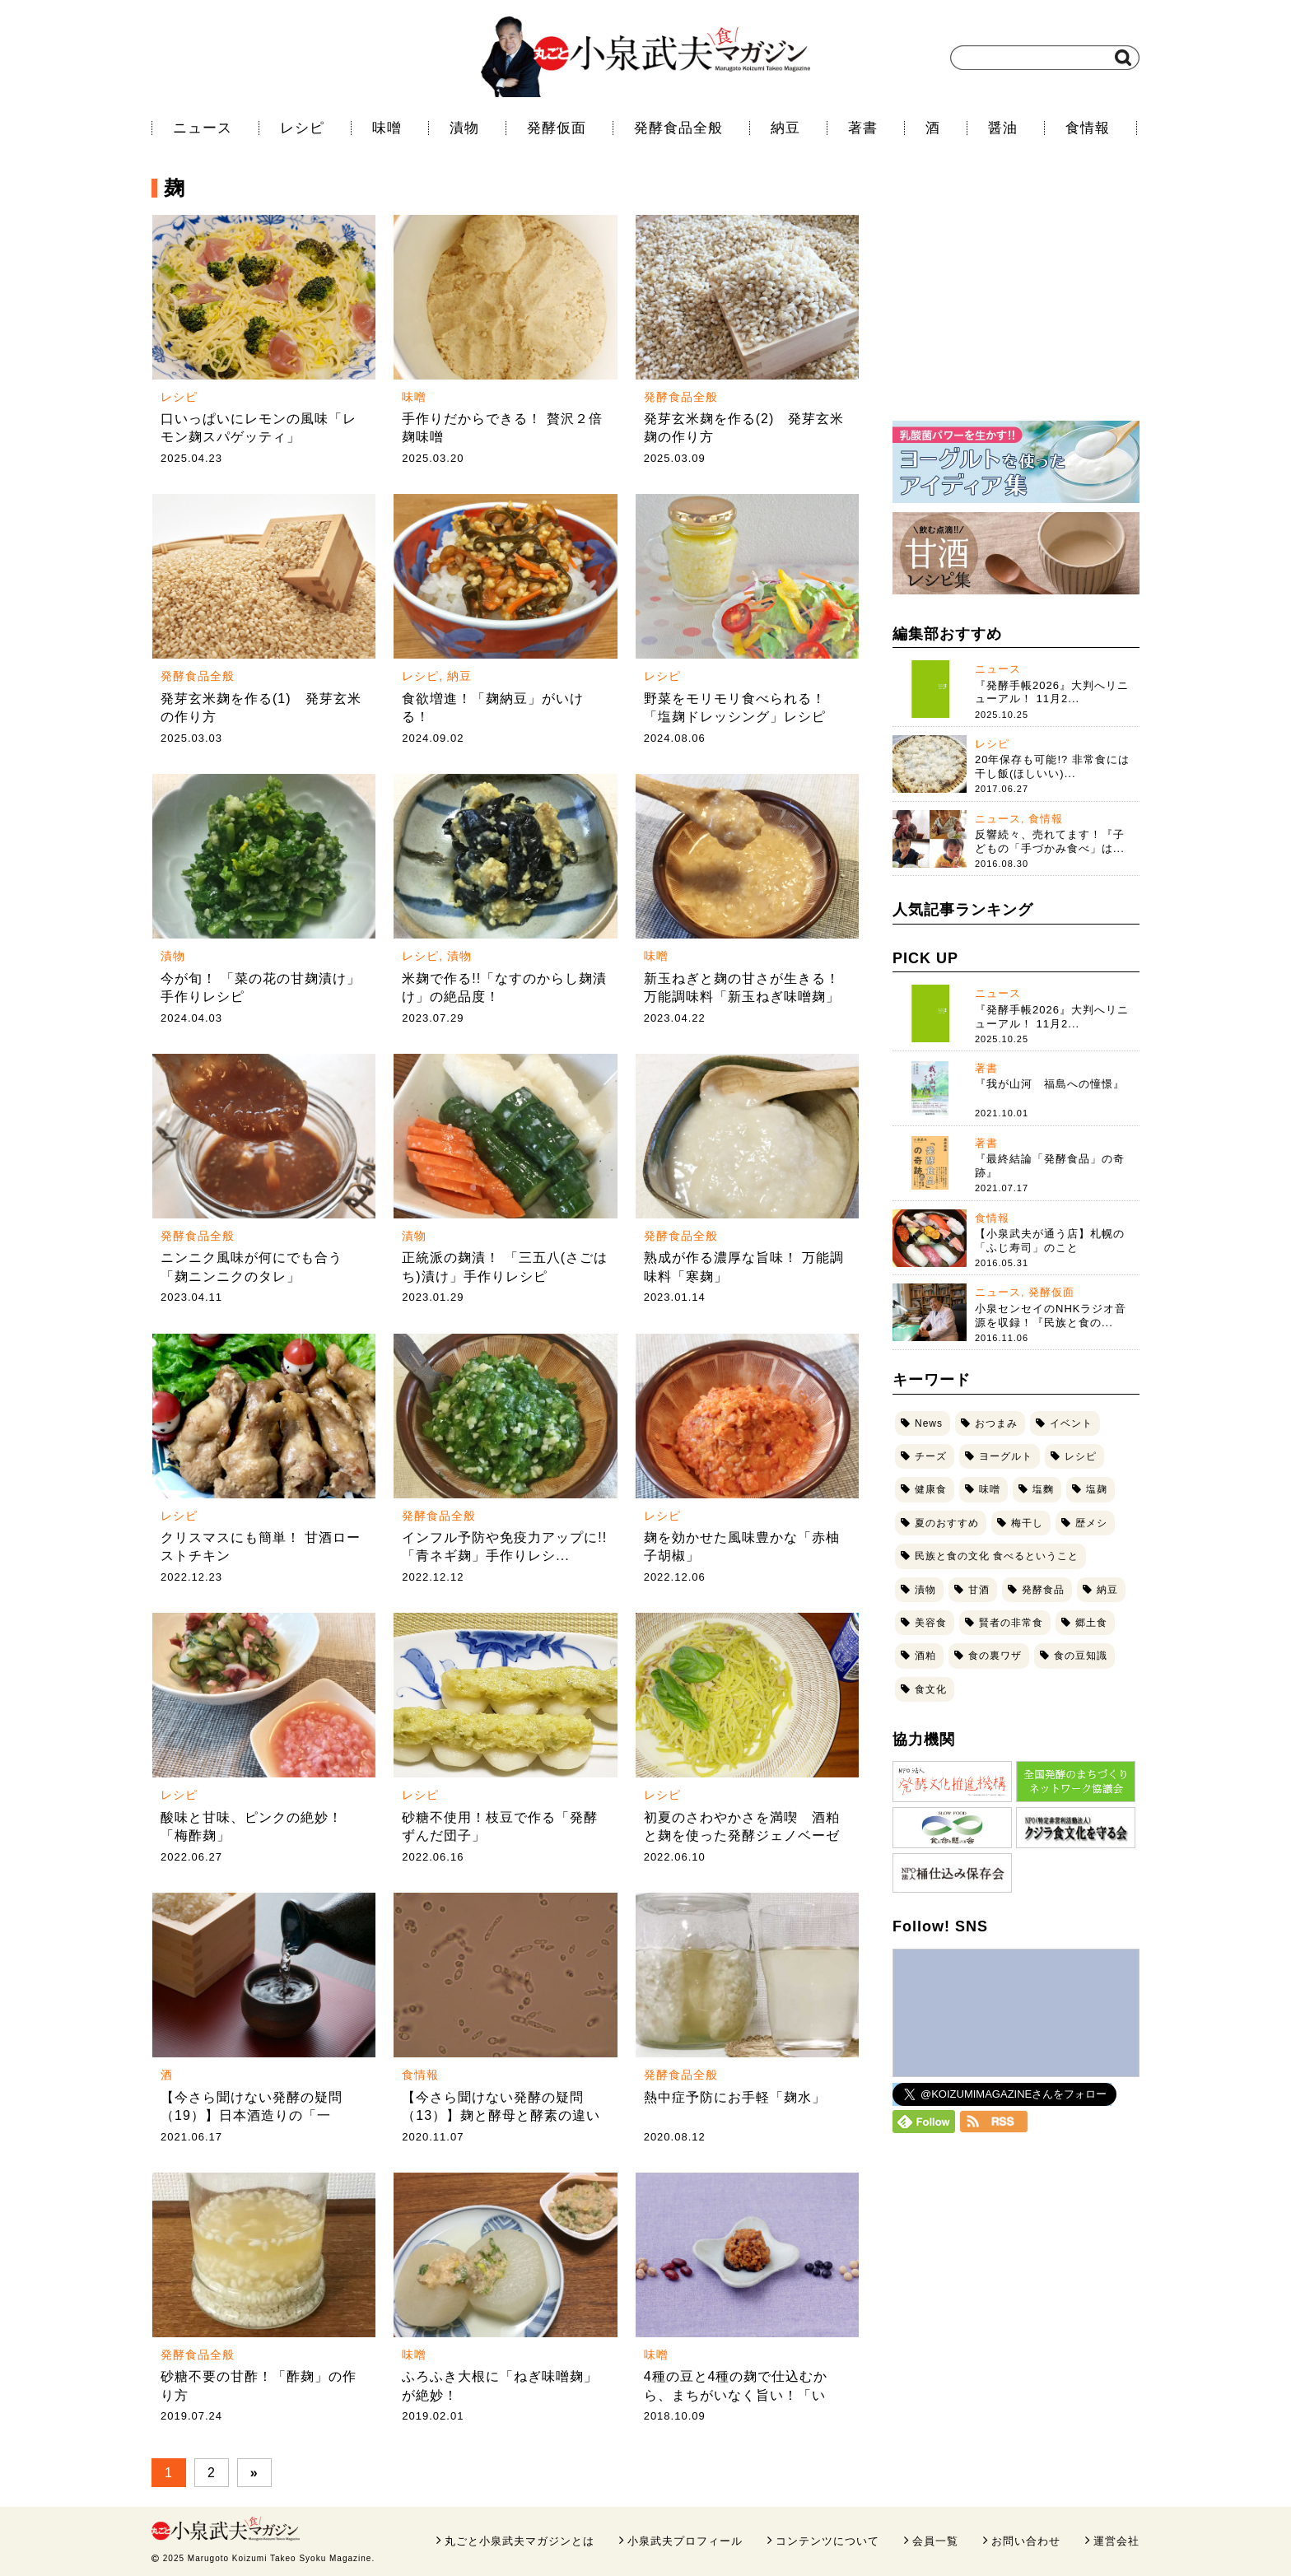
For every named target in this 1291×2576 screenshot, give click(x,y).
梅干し (1027, 1523)
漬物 (464, 128)
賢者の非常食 (1011, 1622)
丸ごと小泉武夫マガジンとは (519, 2541)
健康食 (931, 1489)
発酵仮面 (556, 128)
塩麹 (1096, 1489)
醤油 (1003, 128)
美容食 (931, 1622)
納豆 (785, 128)
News (929, 1423)
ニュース (202, 128)
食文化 (931, 1689)
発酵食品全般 (678, 128)
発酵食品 (1043, 1589)
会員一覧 (935, 2541)
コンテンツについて (827, 2541)
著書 (863, 128)
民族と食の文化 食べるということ (997, 1556)
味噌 (387, 128)
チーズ (931, 1456)
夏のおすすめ (947, 1523)
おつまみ (996, 1423)
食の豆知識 (1080, 1655)
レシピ (302, 128)
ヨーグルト (1005, 1456)
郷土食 (1091, 1622)
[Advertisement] (1016, 300)
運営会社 (1116, 2541)
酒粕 (925, 1655)
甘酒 (979, 1589)
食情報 (1087, 128)
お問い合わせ (1025, 2541)
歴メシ (1091, 1523)
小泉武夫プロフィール (685, 2541)
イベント (1071, 1423)
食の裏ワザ (995, 1655)
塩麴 (1043, 1489)
